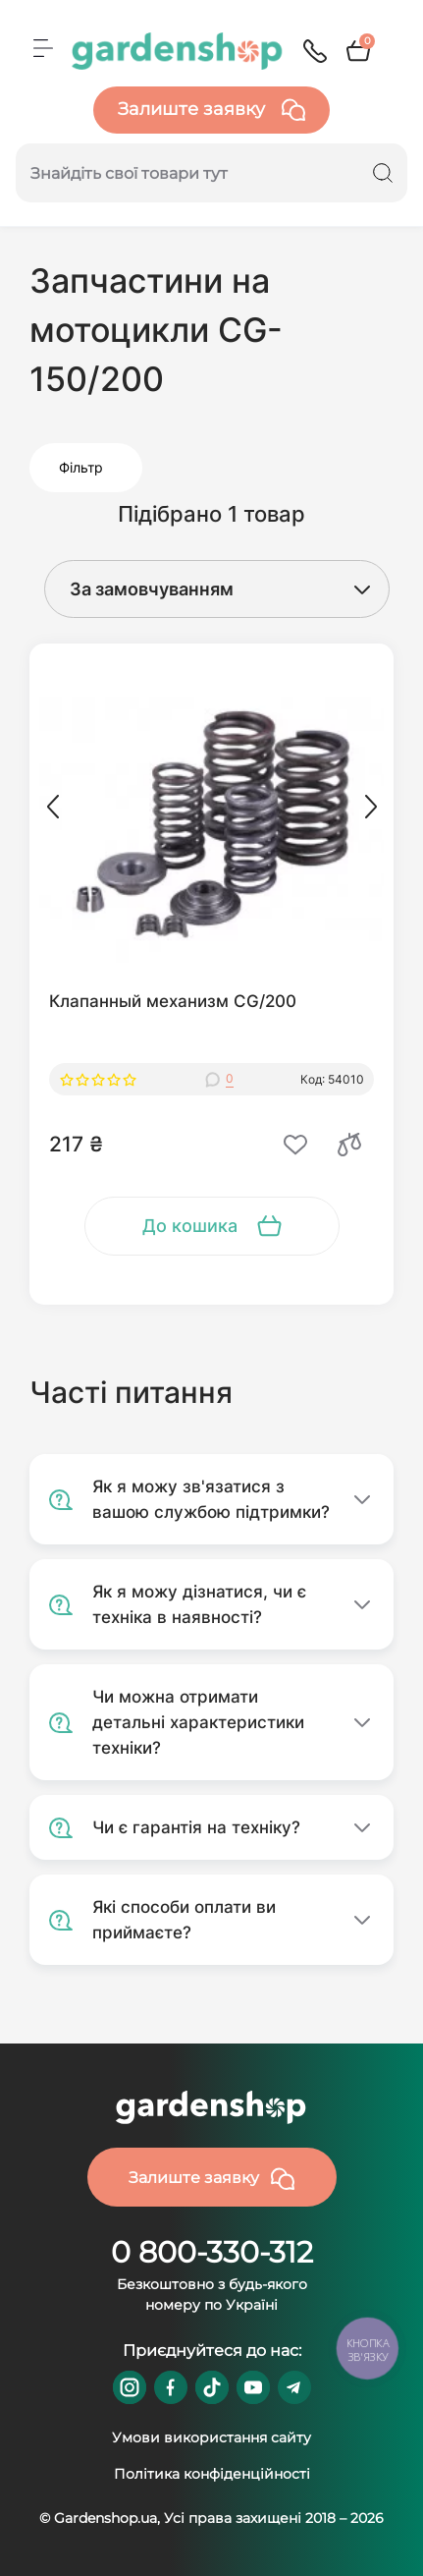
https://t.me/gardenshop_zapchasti (294, 2387)
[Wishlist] (295, 1144)
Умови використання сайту (211, 2437)
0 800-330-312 (212, 2252)
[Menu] (43, 48)
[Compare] (349, 1144)
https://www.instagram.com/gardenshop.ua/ (129, 2387)
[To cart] (212, 1226)
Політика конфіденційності (212, 2474)
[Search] (382, 172)
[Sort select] (198, 589)
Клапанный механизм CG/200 (172, 1001)
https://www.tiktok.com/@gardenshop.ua (212, 2387)
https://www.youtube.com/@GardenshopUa (253, 2387)
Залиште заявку (211, 110)
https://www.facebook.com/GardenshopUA (170, 2387)
